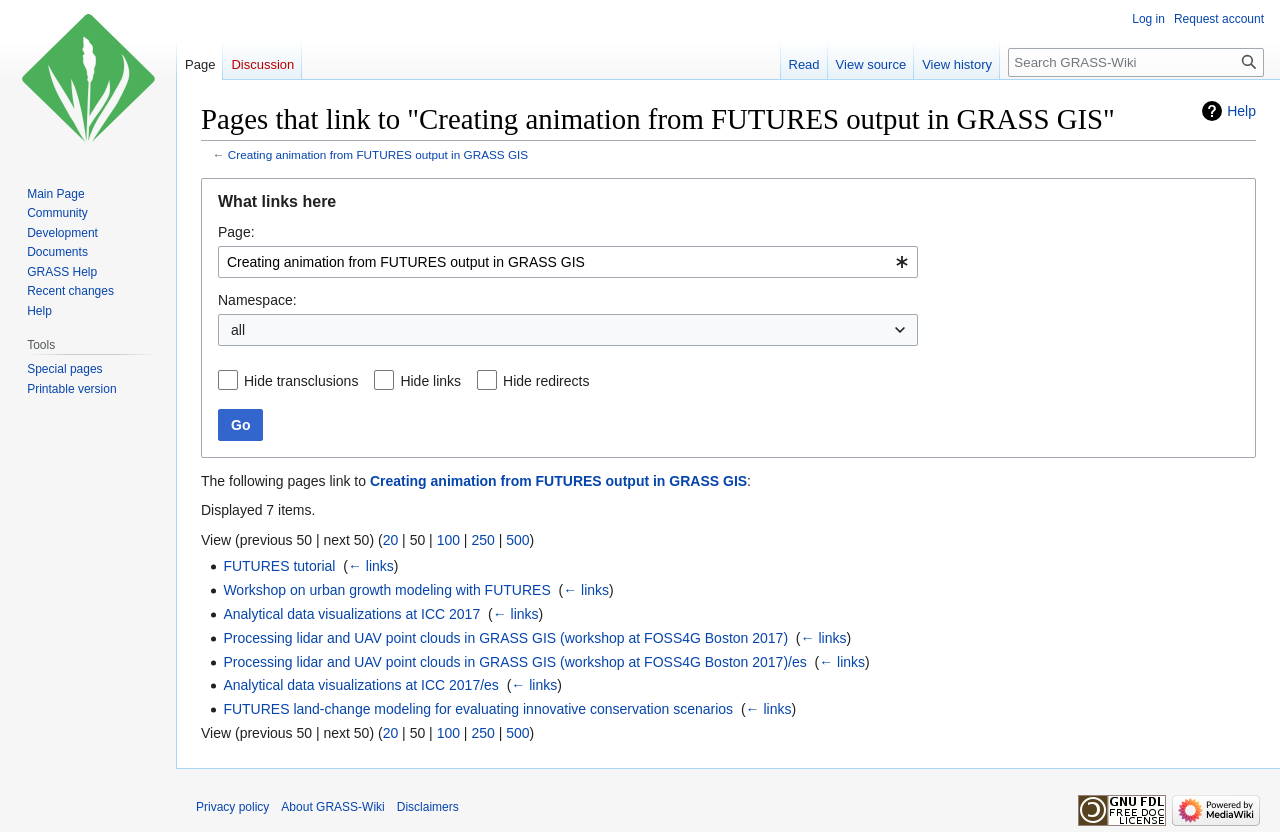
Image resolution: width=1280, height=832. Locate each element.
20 (391, 540)
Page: (236, 232)
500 (517, 540)
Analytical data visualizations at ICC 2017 (351, 614)
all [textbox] (238, 330)
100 (448, 540)
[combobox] (568, 262)
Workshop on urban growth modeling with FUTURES (386, 590)
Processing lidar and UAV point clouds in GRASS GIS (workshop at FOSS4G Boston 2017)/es (514, 662)
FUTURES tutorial (279, 566)
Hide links (430, 381)
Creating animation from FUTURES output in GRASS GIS (378, 154)
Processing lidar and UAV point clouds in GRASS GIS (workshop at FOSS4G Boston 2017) (505, 638)
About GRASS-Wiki (332, 807)
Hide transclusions (301, 381)
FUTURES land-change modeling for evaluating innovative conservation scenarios (478, 709)
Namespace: (257, 300)
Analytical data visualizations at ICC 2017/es (360, 685)
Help (1241, 111)
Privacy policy (232, 807)
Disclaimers (428, 807)
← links (371, 566)
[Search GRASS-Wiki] (1136, 62)
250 (482, 540)
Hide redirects (546, 381)
